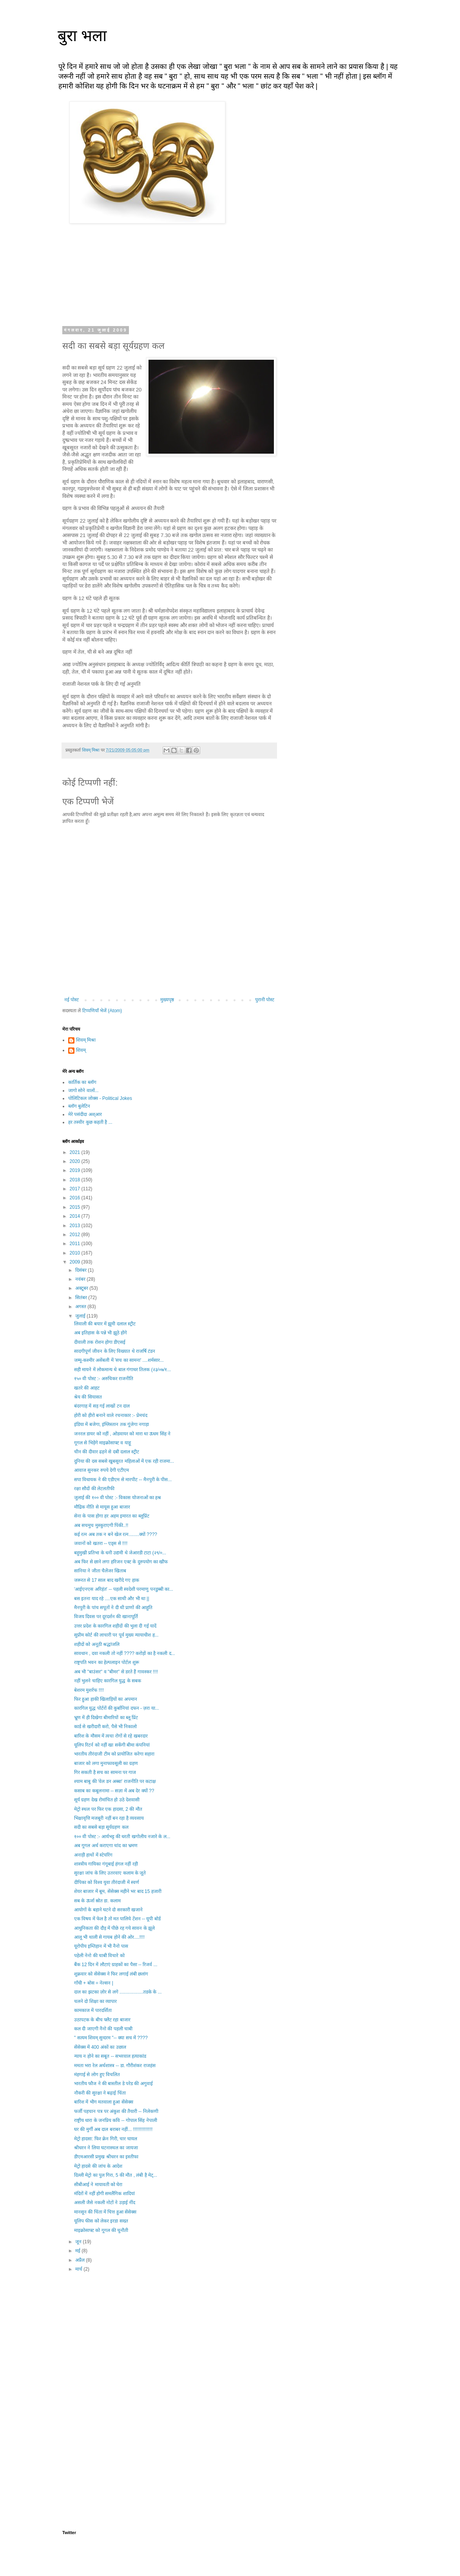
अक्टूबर (82, 1288)
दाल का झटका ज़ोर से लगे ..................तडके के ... (118, 1992)
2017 (75, 1189)
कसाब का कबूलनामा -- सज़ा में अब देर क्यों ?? (114, 1791)
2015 (75, 1207)
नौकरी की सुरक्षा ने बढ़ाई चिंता (100, 2093)
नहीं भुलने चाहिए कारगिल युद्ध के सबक (107, 1681)
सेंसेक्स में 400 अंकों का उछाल (100, 2047)
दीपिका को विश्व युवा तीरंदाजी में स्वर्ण (106, 1882)
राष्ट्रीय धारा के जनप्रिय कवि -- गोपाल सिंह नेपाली (115, 2120)
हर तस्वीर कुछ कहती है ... (90, 1122)
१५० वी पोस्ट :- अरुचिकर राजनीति (103, 1378)
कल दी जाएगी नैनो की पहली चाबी (103, 2029)
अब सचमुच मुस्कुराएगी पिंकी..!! (101, 1525)
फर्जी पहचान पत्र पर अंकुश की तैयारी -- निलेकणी (116, 2111)
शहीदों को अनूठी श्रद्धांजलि (97, 1644)
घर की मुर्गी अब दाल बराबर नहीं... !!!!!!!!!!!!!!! (113, 2129)
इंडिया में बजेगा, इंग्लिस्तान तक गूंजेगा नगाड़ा (111, 1424)
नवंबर (81, 1279)
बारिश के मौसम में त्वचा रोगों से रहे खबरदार (111, 1736)
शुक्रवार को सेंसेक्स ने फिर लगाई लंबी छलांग (111, 1974)
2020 (75, 1161)
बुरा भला (82, 35)
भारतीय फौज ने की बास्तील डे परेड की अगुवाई (113, 2083)
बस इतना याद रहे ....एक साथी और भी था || (111, 1598)
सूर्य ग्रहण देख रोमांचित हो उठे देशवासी (106, 1800)
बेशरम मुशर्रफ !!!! (89, 1690)
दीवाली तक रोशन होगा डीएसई (99, 1342)
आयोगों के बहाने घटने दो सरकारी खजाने (108, 1910)
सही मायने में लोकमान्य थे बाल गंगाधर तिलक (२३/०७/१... (122, 1369)
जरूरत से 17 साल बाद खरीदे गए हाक (106, 1580)
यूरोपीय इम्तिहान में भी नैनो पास (101, 1946)
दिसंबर (81, 1270)
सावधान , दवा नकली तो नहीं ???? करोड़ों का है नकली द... (124, 1653)
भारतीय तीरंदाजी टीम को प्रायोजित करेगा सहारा (114, 1754)
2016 (75, 1198)
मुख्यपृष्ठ (167, 999)
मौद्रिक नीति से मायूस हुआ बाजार (102, 1507)
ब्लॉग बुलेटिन (79, 1106)
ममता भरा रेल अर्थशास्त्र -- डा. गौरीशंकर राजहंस (115, 2065)
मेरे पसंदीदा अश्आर (85, 1114)
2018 (75, 1180)
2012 (75, 1234)
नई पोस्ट (71, 999)
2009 (75, 1262)
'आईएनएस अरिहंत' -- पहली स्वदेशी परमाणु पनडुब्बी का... (123, 1589)
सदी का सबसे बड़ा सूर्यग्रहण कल (101, 1827)
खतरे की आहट (87, 1388)
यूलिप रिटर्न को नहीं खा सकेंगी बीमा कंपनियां (112, 1745)
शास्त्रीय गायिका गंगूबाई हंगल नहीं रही (106, 1864)
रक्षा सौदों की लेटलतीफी (94, 1488)
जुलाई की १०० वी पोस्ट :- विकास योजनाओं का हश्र (117, 1497)
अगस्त (81, 1306)
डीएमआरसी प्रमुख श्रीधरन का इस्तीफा (106, 2157)
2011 (75, 1243)
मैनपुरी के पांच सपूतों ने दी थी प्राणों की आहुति (113, 1607)
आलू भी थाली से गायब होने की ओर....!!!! (109, 1937)
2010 (75, 1253)
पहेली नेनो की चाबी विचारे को (99, 1955)
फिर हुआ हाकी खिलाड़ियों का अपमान (105, 1699)
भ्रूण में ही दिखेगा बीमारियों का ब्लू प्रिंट (106, 1717)
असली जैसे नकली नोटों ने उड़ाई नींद (104, 2202)
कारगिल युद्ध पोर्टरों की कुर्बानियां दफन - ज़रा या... (116, 1708)
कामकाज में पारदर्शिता (93, 2010)
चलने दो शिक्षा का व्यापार (95, 2001)
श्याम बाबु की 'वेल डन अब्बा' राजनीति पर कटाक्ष (115, 1781)
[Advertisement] (169, 2342)
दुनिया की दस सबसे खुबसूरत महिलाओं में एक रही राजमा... (124, 1461)
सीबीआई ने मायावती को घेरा (98, 2184)
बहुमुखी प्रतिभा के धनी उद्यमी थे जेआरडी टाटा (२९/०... (120, 1553)
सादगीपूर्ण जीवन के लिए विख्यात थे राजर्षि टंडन (114, 1351)
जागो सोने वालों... (83, 1090)
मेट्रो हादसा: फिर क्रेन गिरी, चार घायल (105, 2139)
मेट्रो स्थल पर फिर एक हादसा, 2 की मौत (108, 1809)
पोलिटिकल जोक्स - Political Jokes (100, 1098)
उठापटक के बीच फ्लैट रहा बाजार (102, 2020)
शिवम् (81, 1050)
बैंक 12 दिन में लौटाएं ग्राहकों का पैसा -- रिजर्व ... (116, 1964)
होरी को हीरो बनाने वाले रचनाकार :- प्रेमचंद (110, 1415)
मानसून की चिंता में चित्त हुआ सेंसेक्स (105, 2212)
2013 (75, 1225)
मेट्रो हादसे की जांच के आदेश (98, 2166)
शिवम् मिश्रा (86, 1040)
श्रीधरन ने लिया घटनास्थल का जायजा (106, 2148)
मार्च (79, 2269)
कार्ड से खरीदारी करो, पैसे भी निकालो (105, 1726)
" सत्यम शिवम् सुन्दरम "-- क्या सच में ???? (111, 2038)
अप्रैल (80, 2260)
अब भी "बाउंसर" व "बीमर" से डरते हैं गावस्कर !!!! (116, 1672)
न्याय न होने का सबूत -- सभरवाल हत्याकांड (110, 2056)
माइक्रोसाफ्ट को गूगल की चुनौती (101, 2230)
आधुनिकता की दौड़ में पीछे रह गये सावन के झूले (114, 1928)
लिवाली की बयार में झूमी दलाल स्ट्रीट (105, 1324)
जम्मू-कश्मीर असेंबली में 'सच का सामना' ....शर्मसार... (119, 1360)
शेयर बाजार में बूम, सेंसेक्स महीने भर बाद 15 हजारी (117, 1891)
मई (78, 2250)
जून (79, 2241)
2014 (75, 1216)
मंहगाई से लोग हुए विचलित (97, 2074)
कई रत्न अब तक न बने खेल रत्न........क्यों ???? (115, 1534)
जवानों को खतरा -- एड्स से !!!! (100, 1543)
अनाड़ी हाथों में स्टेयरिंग (93, 1855)
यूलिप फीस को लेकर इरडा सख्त (101, 2221)
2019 (75, 1170)
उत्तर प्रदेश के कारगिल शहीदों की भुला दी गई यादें (115, 1626)
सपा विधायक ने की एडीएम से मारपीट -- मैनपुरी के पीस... (123, 1479)
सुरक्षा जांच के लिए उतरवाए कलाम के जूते (110, 1873)
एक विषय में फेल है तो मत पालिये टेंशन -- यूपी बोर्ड (117, 1919)
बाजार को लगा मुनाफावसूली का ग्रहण (106, 1763)
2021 (75, 1152)
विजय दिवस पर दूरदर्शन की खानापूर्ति (106, 1616)
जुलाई (81, 1316)
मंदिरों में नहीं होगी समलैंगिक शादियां (104, 2193)
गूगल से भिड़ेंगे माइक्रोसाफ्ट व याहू (102, 1443)
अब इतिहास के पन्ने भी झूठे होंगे (100, 1333)
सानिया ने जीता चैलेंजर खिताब (100, 1571)
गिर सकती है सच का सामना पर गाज (105, 1772)
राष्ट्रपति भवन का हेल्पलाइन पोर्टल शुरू (106, 1662)
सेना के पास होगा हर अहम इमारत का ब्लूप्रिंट (111, 1516)
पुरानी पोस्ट (264, 999)
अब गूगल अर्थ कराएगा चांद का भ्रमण (106, 1845)
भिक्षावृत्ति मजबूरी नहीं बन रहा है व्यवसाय (109, 1818)
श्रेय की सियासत (88, 1397)
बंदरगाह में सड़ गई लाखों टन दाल (102, 1406)
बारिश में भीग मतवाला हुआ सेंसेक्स (103, 2102)
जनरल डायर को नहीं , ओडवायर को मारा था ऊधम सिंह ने (122, 1434)
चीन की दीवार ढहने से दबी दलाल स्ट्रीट (106, 1452)
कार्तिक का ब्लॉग (82, 1082)
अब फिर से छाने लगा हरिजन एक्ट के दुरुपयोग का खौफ (121, 1562)
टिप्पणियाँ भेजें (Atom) (102, 1010)
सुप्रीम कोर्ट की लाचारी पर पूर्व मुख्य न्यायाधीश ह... (116, 1635)
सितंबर (81, 1297)
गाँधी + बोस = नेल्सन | (93, 1983)
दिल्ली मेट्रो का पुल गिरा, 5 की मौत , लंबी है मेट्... (115, 2175)
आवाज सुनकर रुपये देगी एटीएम (101, 1470)
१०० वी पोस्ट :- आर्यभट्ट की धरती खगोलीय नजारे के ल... (122, 1836)
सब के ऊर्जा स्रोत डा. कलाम (97, 1901)
